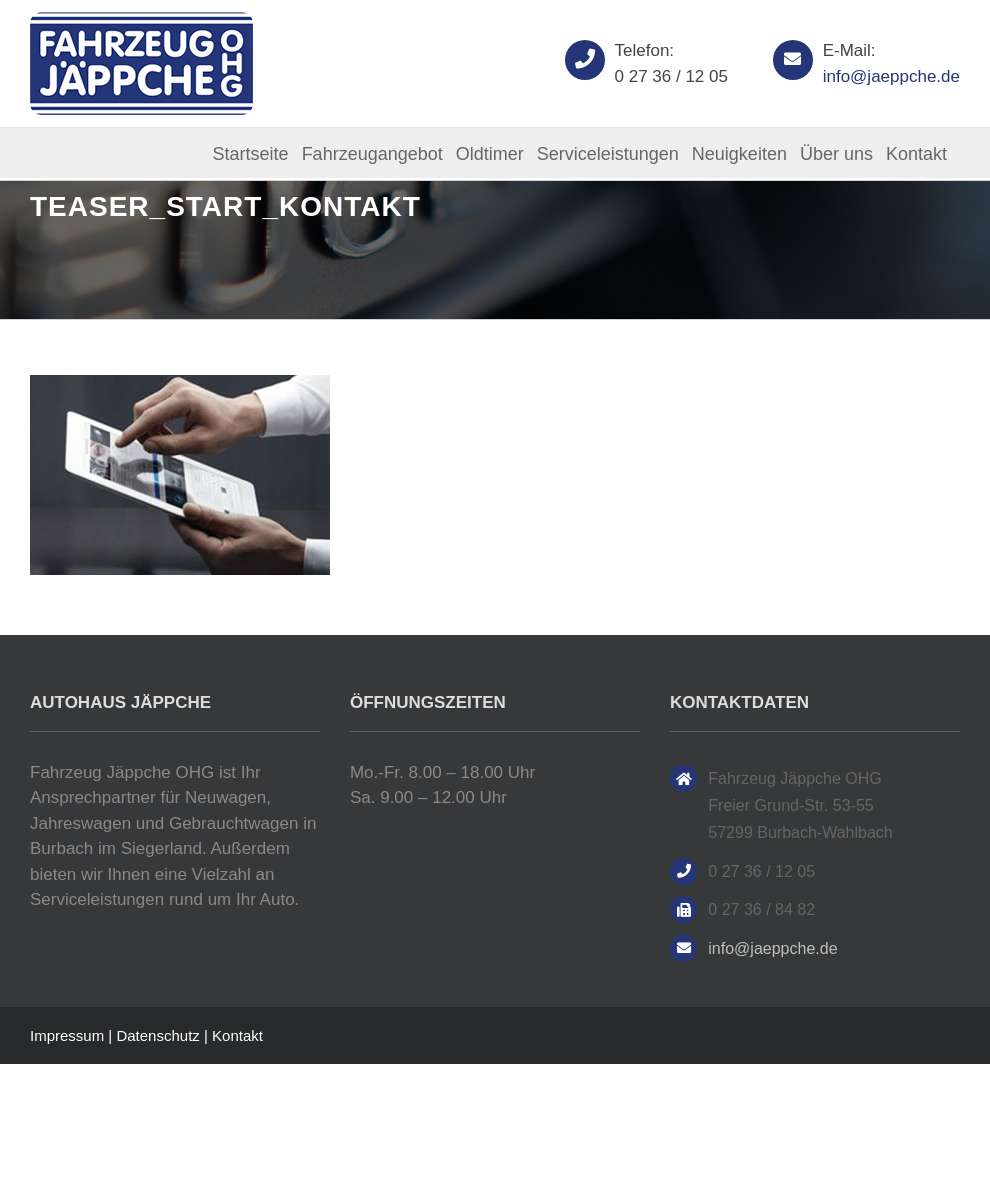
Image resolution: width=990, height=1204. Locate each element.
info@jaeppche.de (891, 76)
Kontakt (237, 1035)
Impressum (67, 1035)
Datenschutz (157, 1035)
